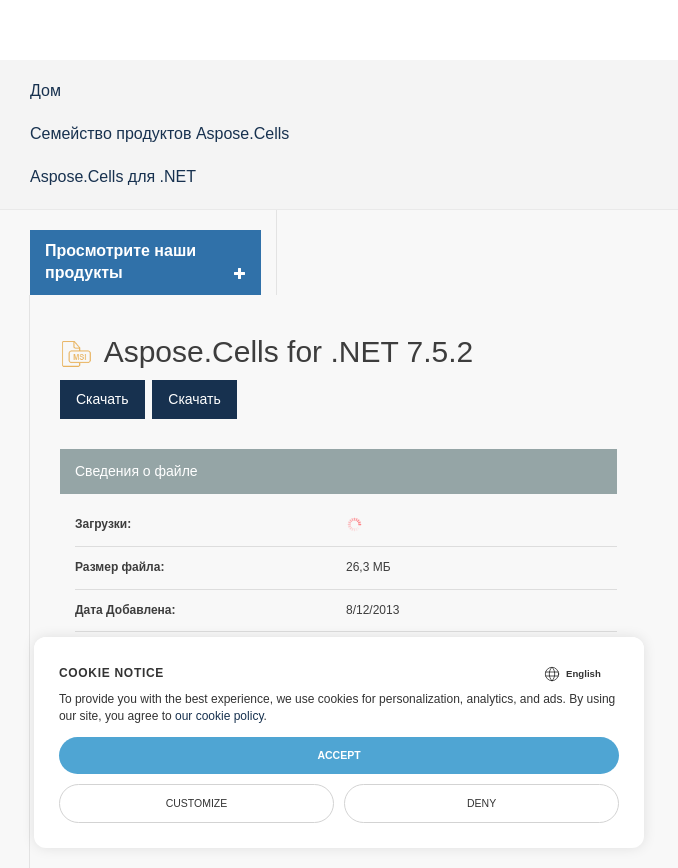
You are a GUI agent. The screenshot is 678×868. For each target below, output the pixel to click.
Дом (45, 90)
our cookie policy (219, 716)
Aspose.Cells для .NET (113, 176)
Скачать (102, 399)
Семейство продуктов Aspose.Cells (159, 133)
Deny (481, 803)
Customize (197, 803)
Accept (338, 755)
